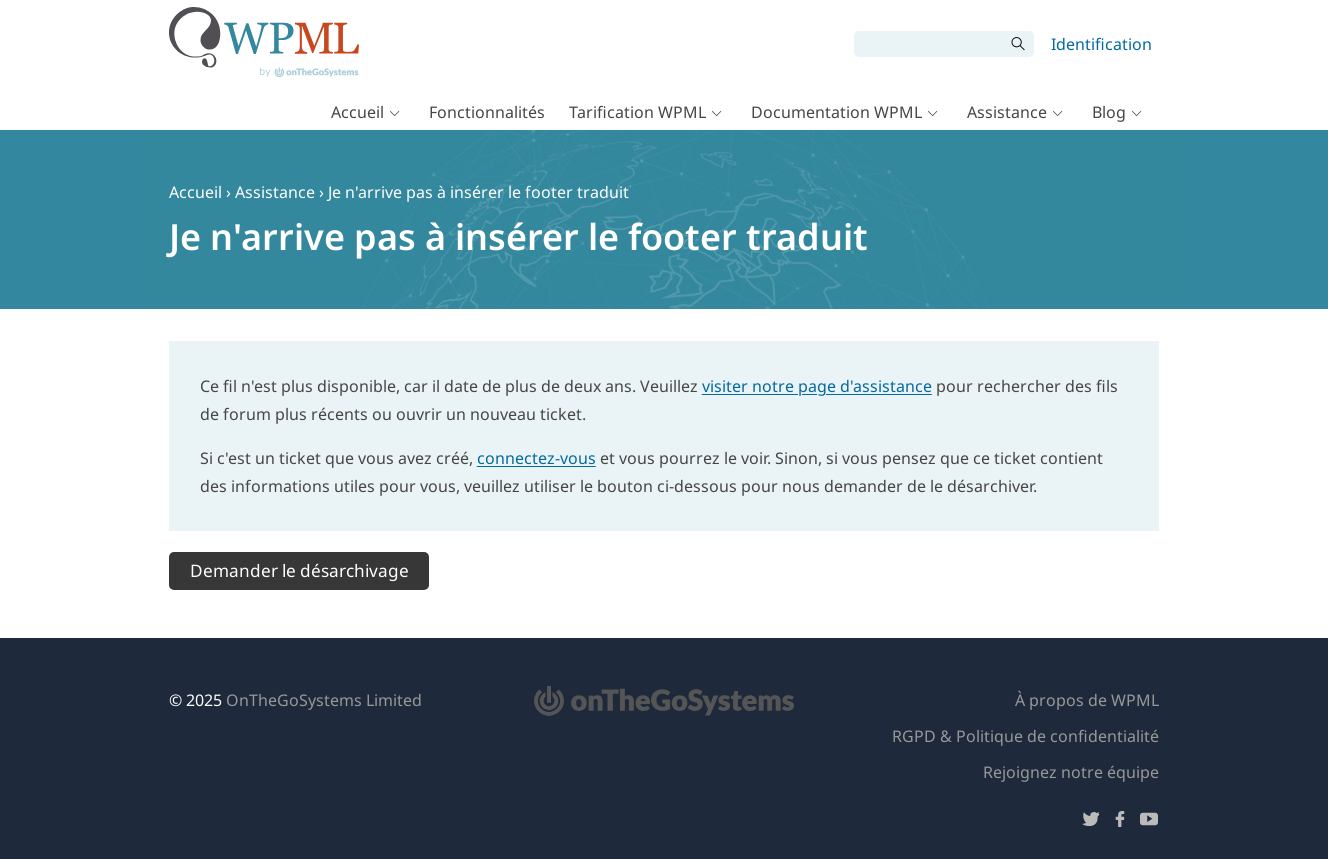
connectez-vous (536, 458)
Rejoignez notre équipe (1071, 772)
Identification (1101, 44)
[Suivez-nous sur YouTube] (1149, 822)
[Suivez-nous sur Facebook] (1120, 822)
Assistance (1007, 112)
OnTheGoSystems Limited (324, 700)
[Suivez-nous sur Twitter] (1091, 822)
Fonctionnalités (487, 112)
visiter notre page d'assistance (817, 386)
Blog (1109, 112)
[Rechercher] (929, 44)
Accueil (357, 112)
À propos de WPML (1087, 700)
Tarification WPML (637, 112)
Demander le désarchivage (299, 570)
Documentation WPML (836, 112)
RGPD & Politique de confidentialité (1025, 736)
